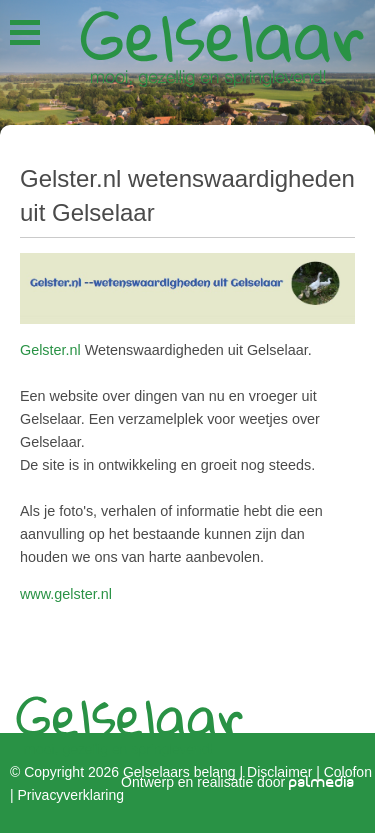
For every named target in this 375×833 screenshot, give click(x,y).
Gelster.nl (50, 350)
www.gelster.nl (66, 594)
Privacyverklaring (71, 794)
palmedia (322, 782)
